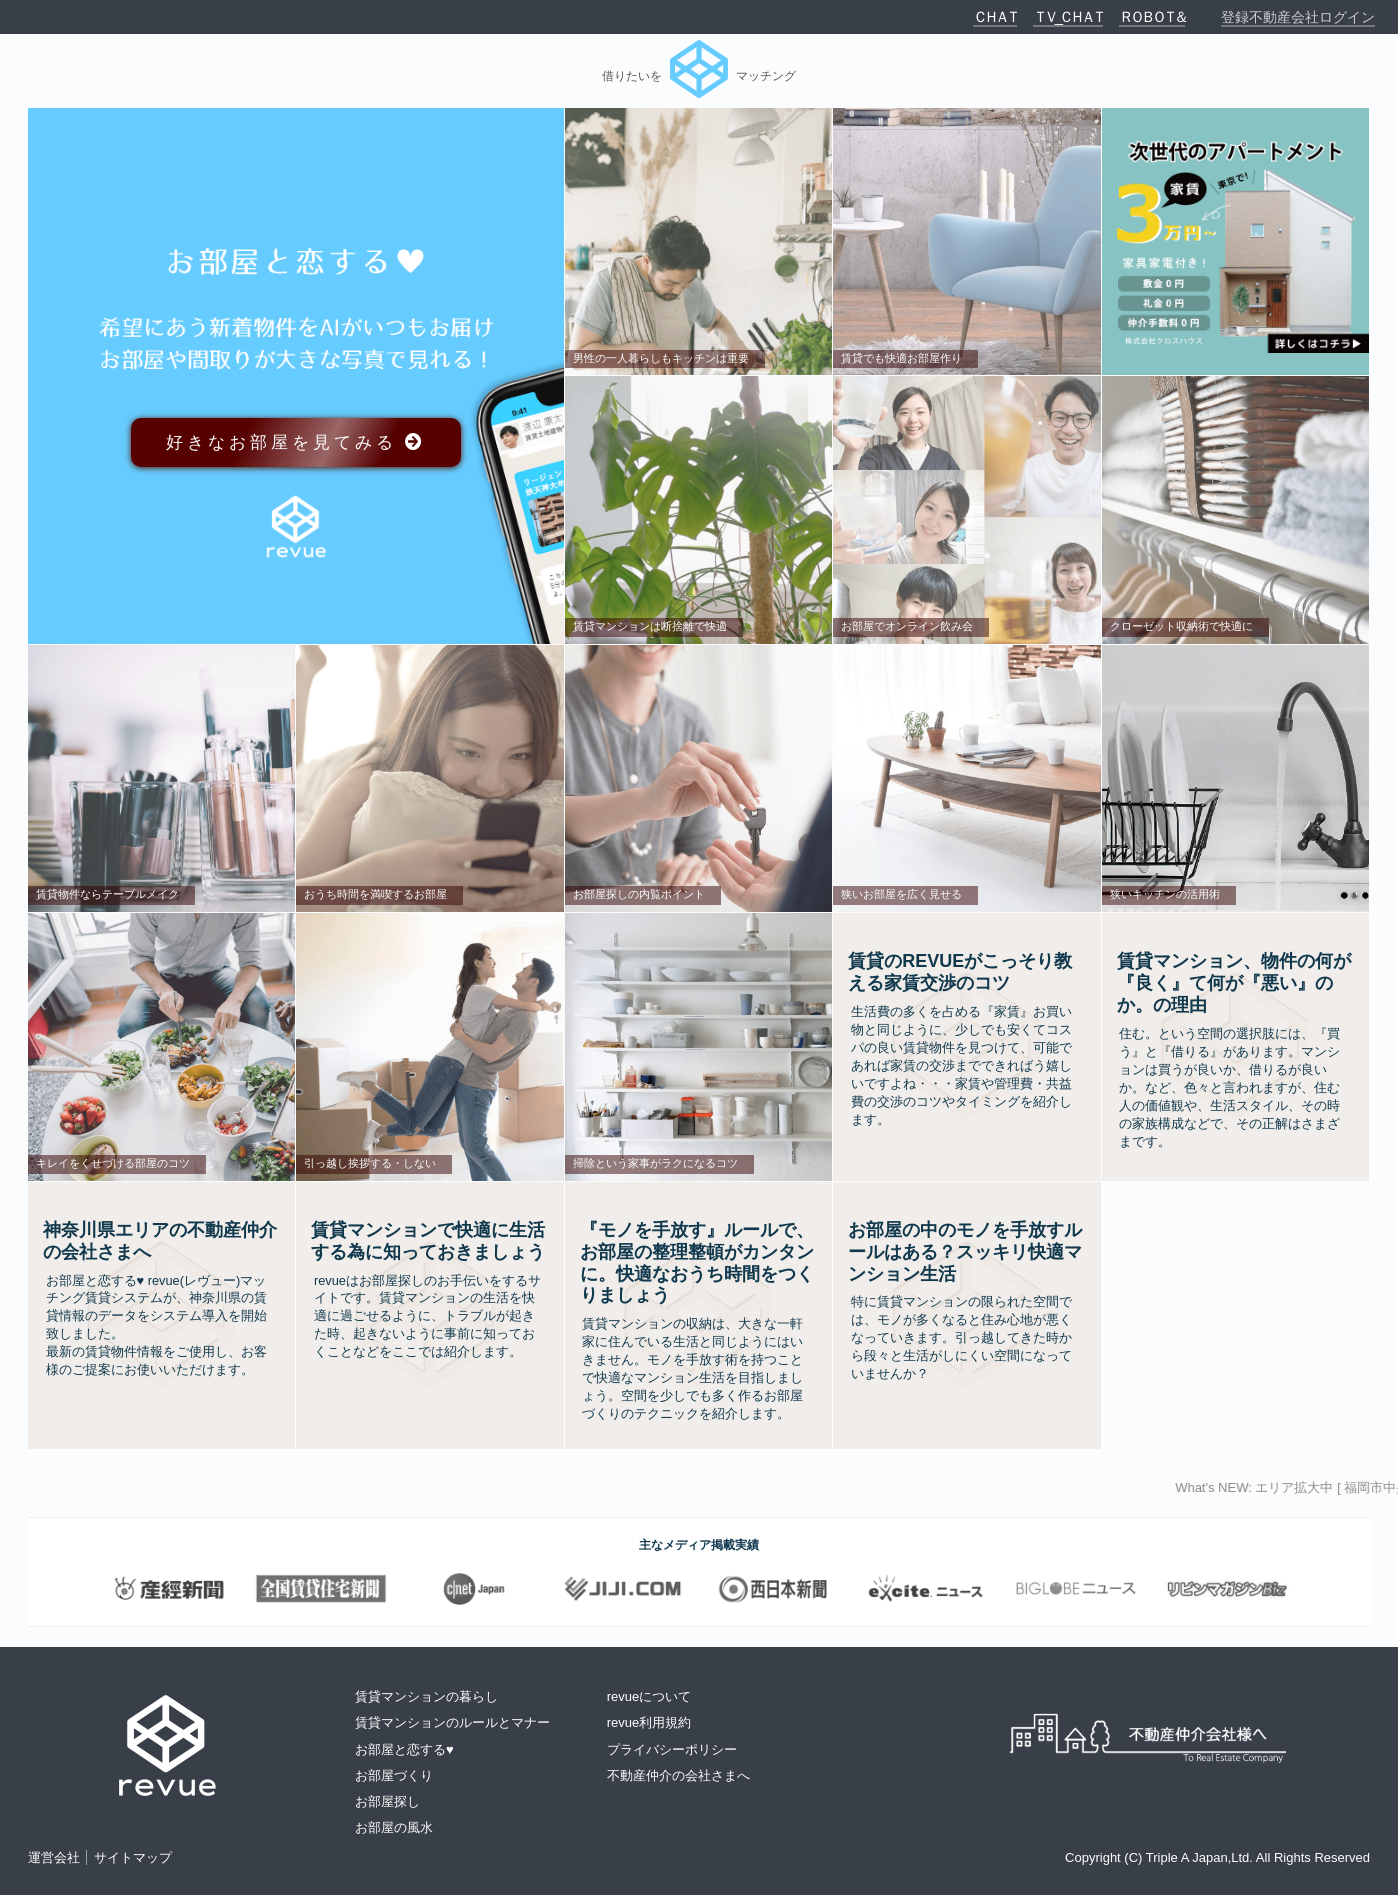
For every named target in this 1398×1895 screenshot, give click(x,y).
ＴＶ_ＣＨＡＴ (1068, 16)
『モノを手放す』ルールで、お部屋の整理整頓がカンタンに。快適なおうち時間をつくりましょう (697, 1263)
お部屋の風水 (394, 1827)
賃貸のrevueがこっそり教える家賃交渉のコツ (960, 972)
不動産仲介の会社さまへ (678, 1775)
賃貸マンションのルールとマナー (452, 1722)
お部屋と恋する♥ (404, 1749)
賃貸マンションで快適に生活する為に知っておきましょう (428, 1241)
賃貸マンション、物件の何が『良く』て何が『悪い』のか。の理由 (1234, 983)
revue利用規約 (649, 1722)
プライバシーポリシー (672, 1749)
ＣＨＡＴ (995, 16)
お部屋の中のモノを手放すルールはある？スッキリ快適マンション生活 (965, 1252)
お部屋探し (387, 1801)
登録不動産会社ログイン (1298, 17)
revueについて (649, 1696)
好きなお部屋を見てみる (296, 442)
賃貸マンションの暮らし (426, 1696)
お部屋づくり (394, 1775)
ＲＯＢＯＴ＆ (1152, 16)
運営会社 (54, 1857)
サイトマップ (133, 1857)
